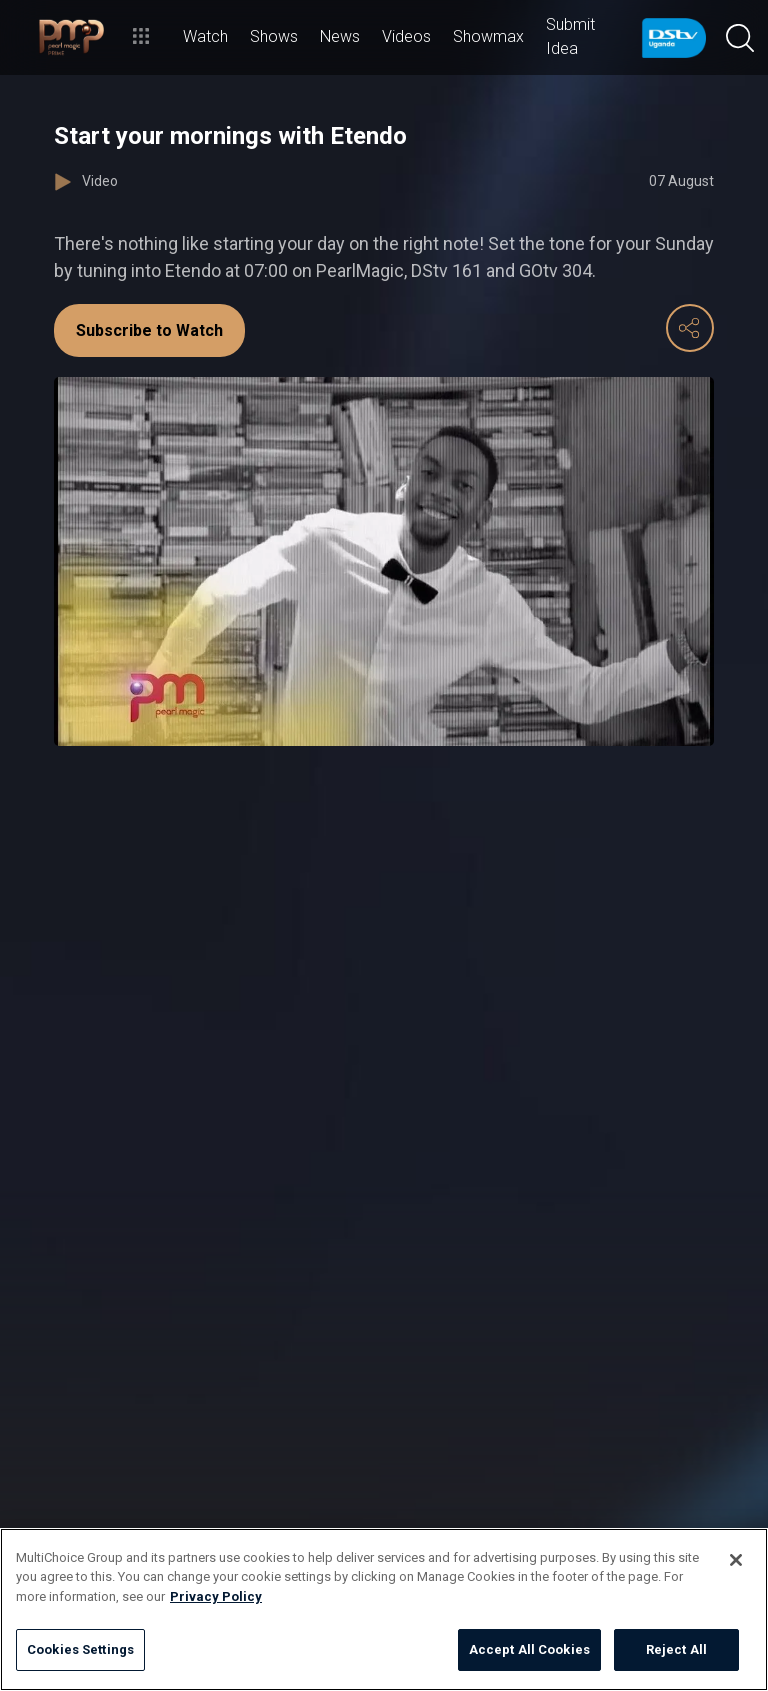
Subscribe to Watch (149, 330)
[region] (384, 1609)
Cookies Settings (80, 1649)
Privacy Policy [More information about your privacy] (216, 1596)
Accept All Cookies (529, 1649)
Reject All (676, 1649)
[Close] (736, 1560)
